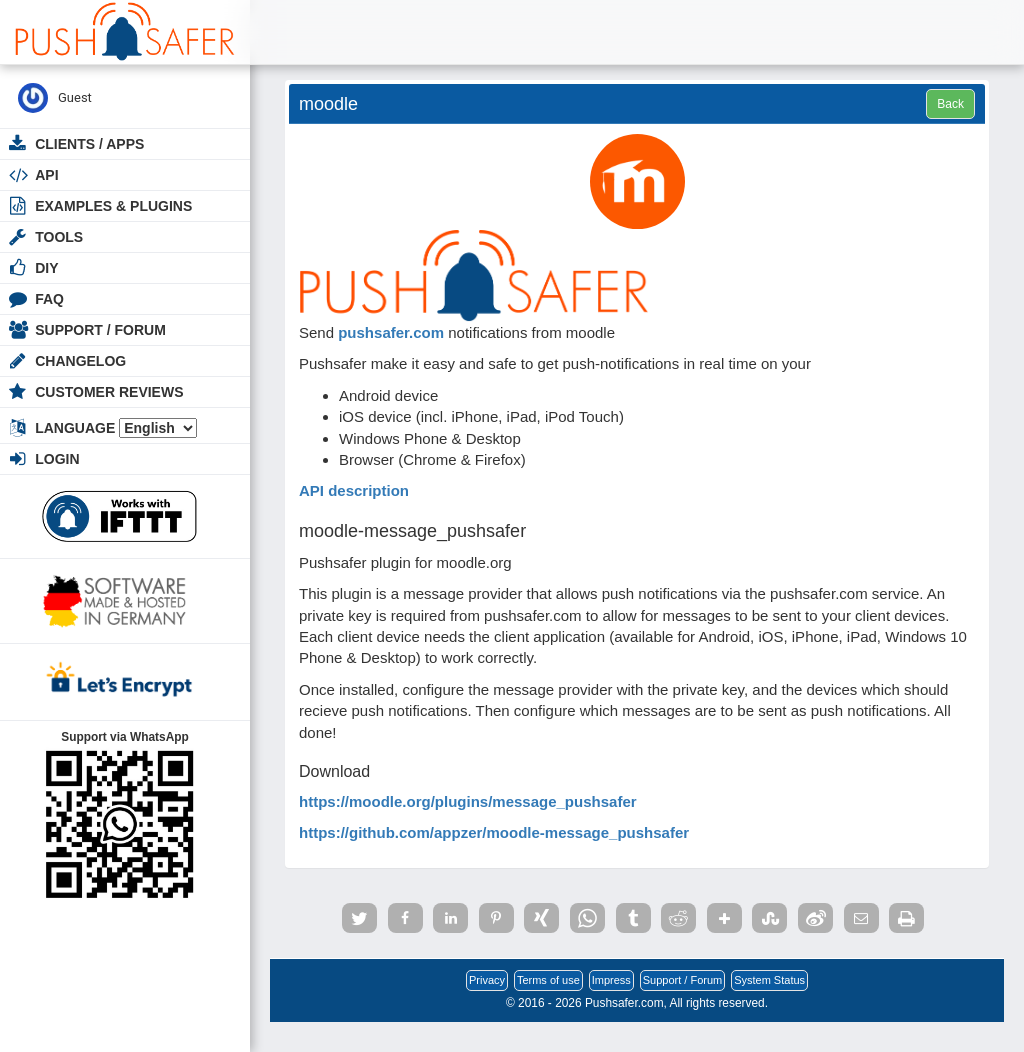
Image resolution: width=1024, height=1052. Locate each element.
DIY (46, 268)
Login (57, 459)
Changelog (80, 361)
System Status (769, 980)
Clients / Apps (89, 144)
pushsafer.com (391, 332)
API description (354, 490)
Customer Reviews (109, 392)
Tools (59, 237)
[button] (359, 918)
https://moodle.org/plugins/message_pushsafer (468, 801)
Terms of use (548, 980)
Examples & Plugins (113, 206)
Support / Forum (100, 330)
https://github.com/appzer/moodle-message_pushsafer (494, 832)
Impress (611, 980)
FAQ (49, 299)
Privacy (487, 980)
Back (950, 104)
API (46, 175)
